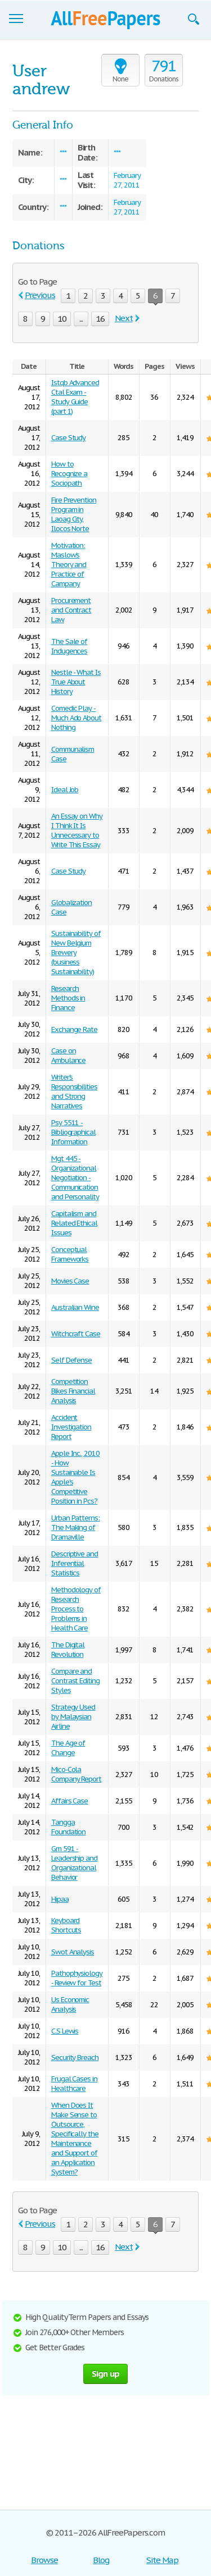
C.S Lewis (65, 2031)
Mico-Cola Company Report (76, 1774)
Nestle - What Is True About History (76, 682)
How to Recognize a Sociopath (69, 473)
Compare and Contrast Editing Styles (75, 1680)
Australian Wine (75, 1307)
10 (61, 318)
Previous (40, 295)
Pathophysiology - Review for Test (76, 1978)
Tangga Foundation (68, 1827)
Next (124, 318)
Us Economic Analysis (70, 2004)
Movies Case (70, 1281)
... (81, 318)
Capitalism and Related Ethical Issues (74, 1223)
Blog (101, 2560)
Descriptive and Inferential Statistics (74, 1563)
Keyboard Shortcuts (66, 1925)
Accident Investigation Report (71, 1427)
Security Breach (74, 2057)
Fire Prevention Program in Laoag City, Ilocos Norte (73, 514)
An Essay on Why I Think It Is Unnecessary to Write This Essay (76, 830)
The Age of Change (68, 1747)
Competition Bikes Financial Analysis (73, 1391)
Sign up (106, 2373)
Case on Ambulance (68, 1055)
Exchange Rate (74, 1029)
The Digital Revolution (68, 1649)
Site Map (162, 2560)
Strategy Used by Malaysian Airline (73, 1716)
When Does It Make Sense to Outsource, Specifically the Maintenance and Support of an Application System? (74, 2138)
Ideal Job (65, 789)
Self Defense (71, 1360)
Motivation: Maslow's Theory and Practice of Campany (69, 564)
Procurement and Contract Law (71, 610)
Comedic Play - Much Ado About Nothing (76, 718)
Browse (44, 2560)
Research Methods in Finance (68, 998)
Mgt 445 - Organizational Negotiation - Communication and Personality (75, 1178)
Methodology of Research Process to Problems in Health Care (76, 1609)
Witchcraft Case (75, 1334)
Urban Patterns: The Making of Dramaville (75, 1527)
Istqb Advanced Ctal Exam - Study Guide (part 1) (75, 397)
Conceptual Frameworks (70, 1254)
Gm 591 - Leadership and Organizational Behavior (74, 1863)
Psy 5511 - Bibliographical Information (73, 1132)
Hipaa (60, 1899)
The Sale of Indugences (69, 646)
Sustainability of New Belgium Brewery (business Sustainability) (76, 952)
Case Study (68, 437)
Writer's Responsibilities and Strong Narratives (74, 1091)
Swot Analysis (72, 1952)
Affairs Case (69, 1801)
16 (100, 318)
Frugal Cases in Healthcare (74, 2083)
